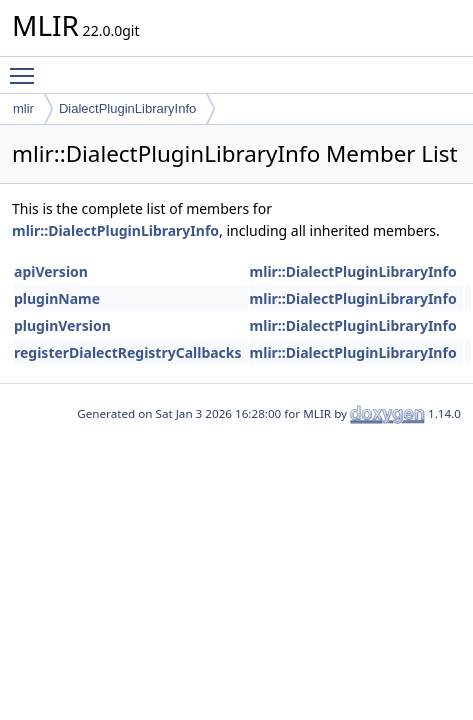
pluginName (57, 298)
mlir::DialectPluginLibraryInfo (115, 230)
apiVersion (51, 271)
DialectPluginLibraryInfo (127, 108)
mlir (23, 108)
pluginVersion (62, 325)
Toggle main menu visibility (27, 67)
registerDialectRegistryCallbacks (128, 352)
